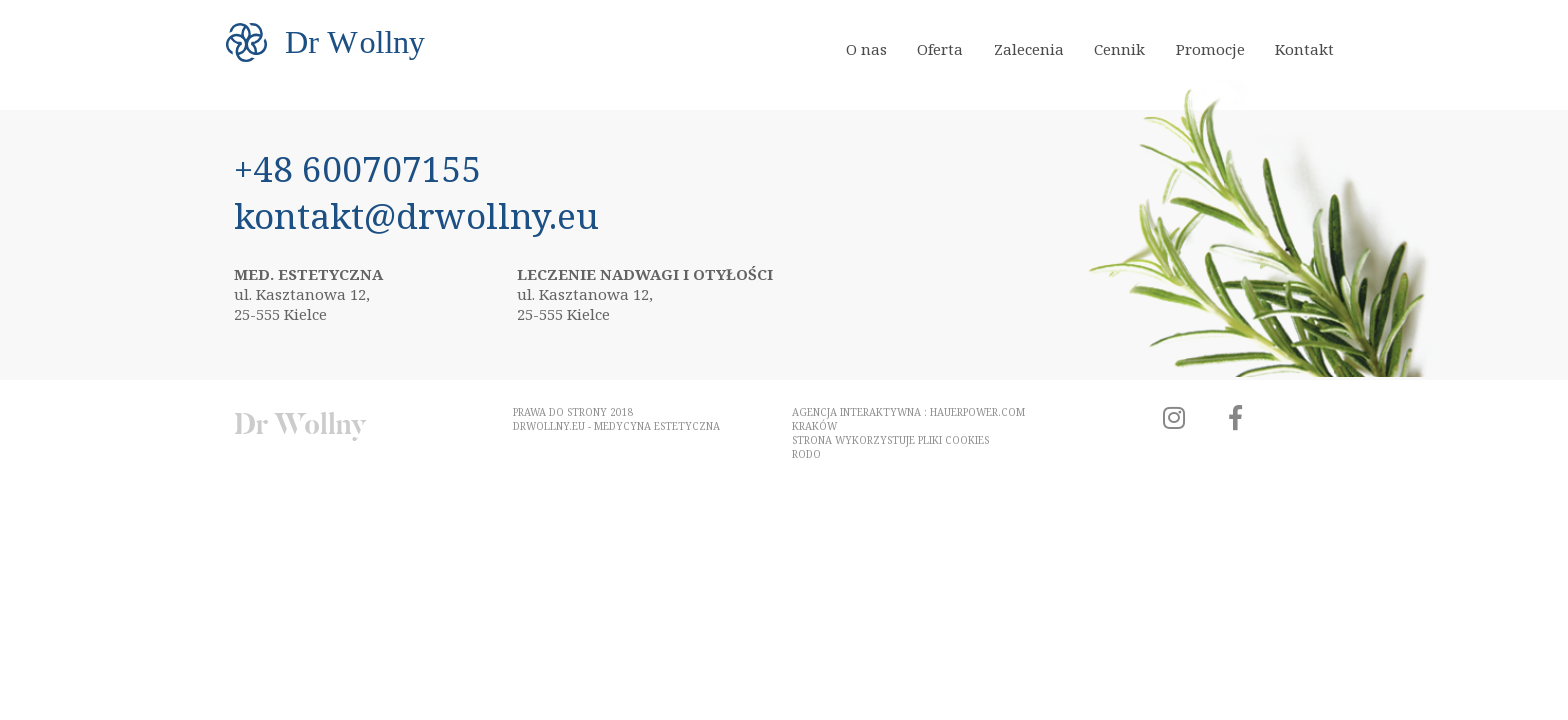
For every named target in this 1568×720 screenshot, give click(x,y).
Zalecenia (1029, 49)
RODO (806, 454)
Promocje (1210, 49)
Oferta (940, 49)
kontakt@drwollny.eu (416, 215)
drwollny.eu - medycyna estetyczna (616, 426)
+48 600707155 (358, 168)
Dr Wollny (300, 424)
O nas (866, 49)
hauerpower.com (977, 412)
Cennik (1119, 49)
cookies (967, 440)
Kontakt (1304, 49)
